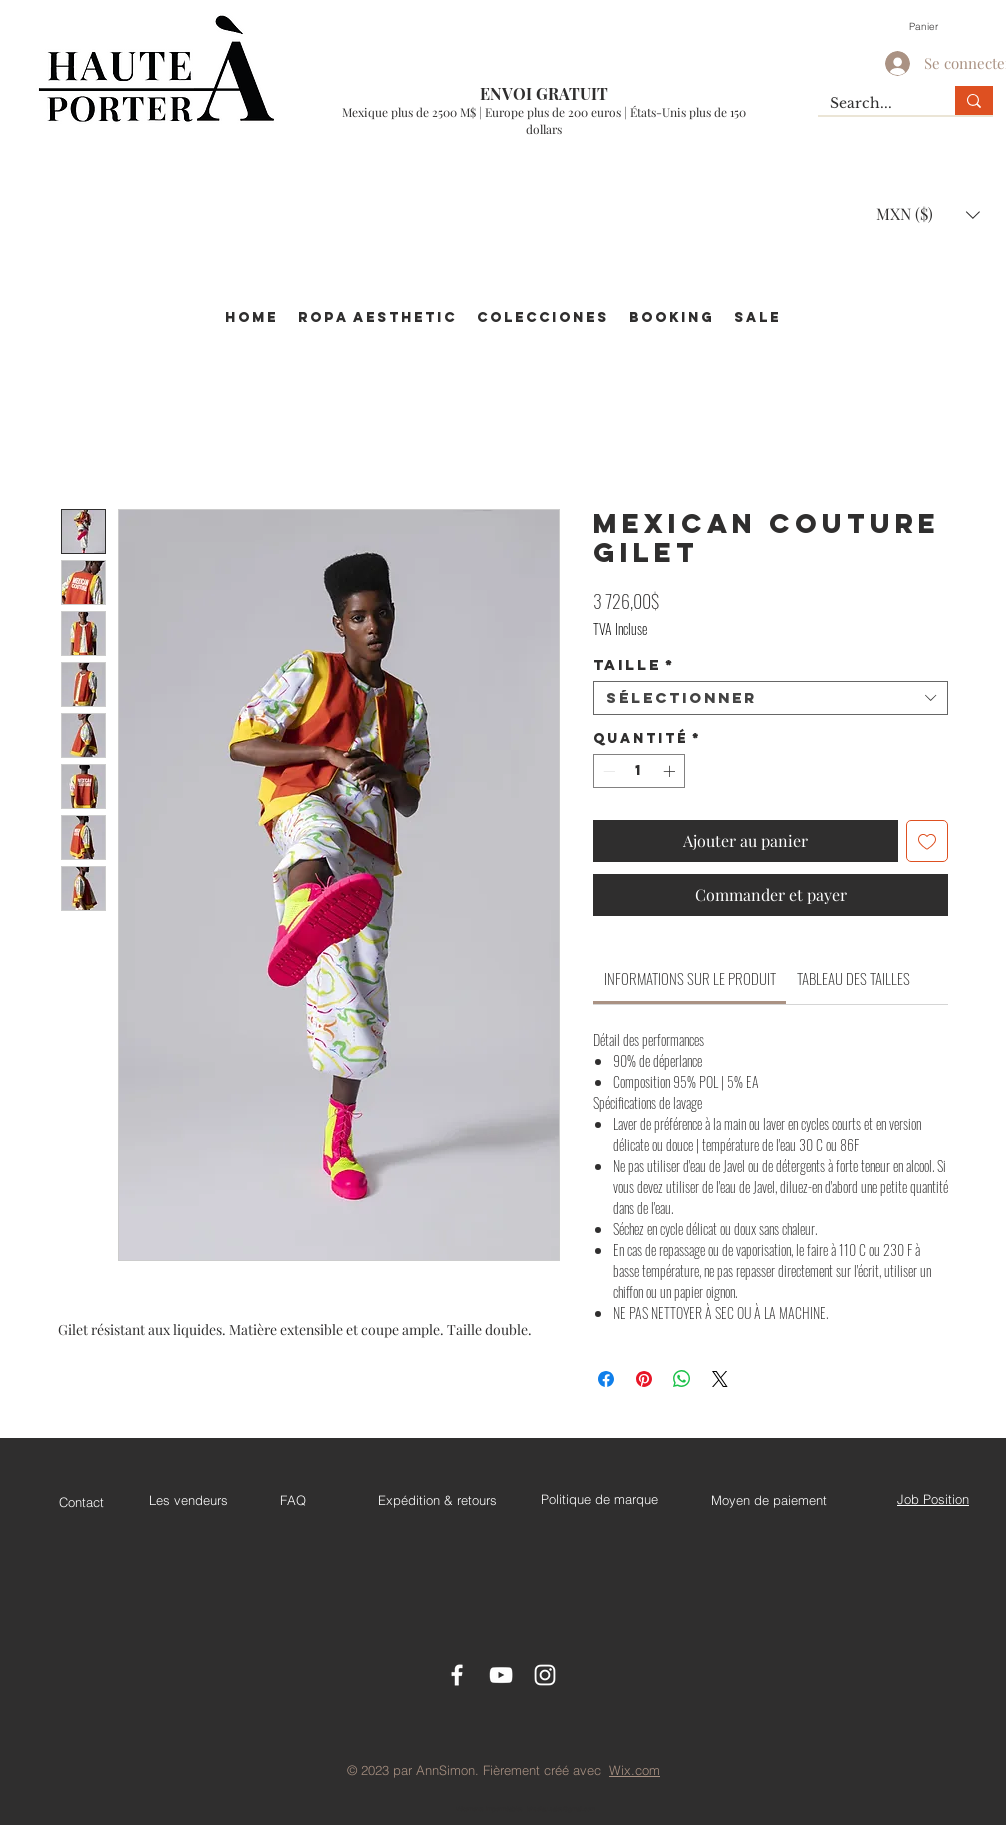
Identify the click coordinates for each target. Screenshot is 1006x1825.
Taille (634, 665)
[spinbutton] (639, 771)
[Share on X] (720, 1379)
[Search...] (871, 104)
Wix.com (634, 1770)
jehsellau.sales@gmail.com (561, 1809)
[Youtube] (501, 1675)
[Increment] (671, 771)
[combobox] (770, 698)
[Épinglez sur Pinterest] (644, 1379)
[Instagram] (545, 1675)
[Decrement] (607, 771)
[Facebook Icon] (457, 1675)
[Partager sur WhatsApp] (682, 1379)
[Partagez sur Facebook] (606, 1379)
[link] (690, 978)
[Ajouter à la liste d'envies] (927, 841)
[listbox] (928, 214)
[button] (934, 26)
